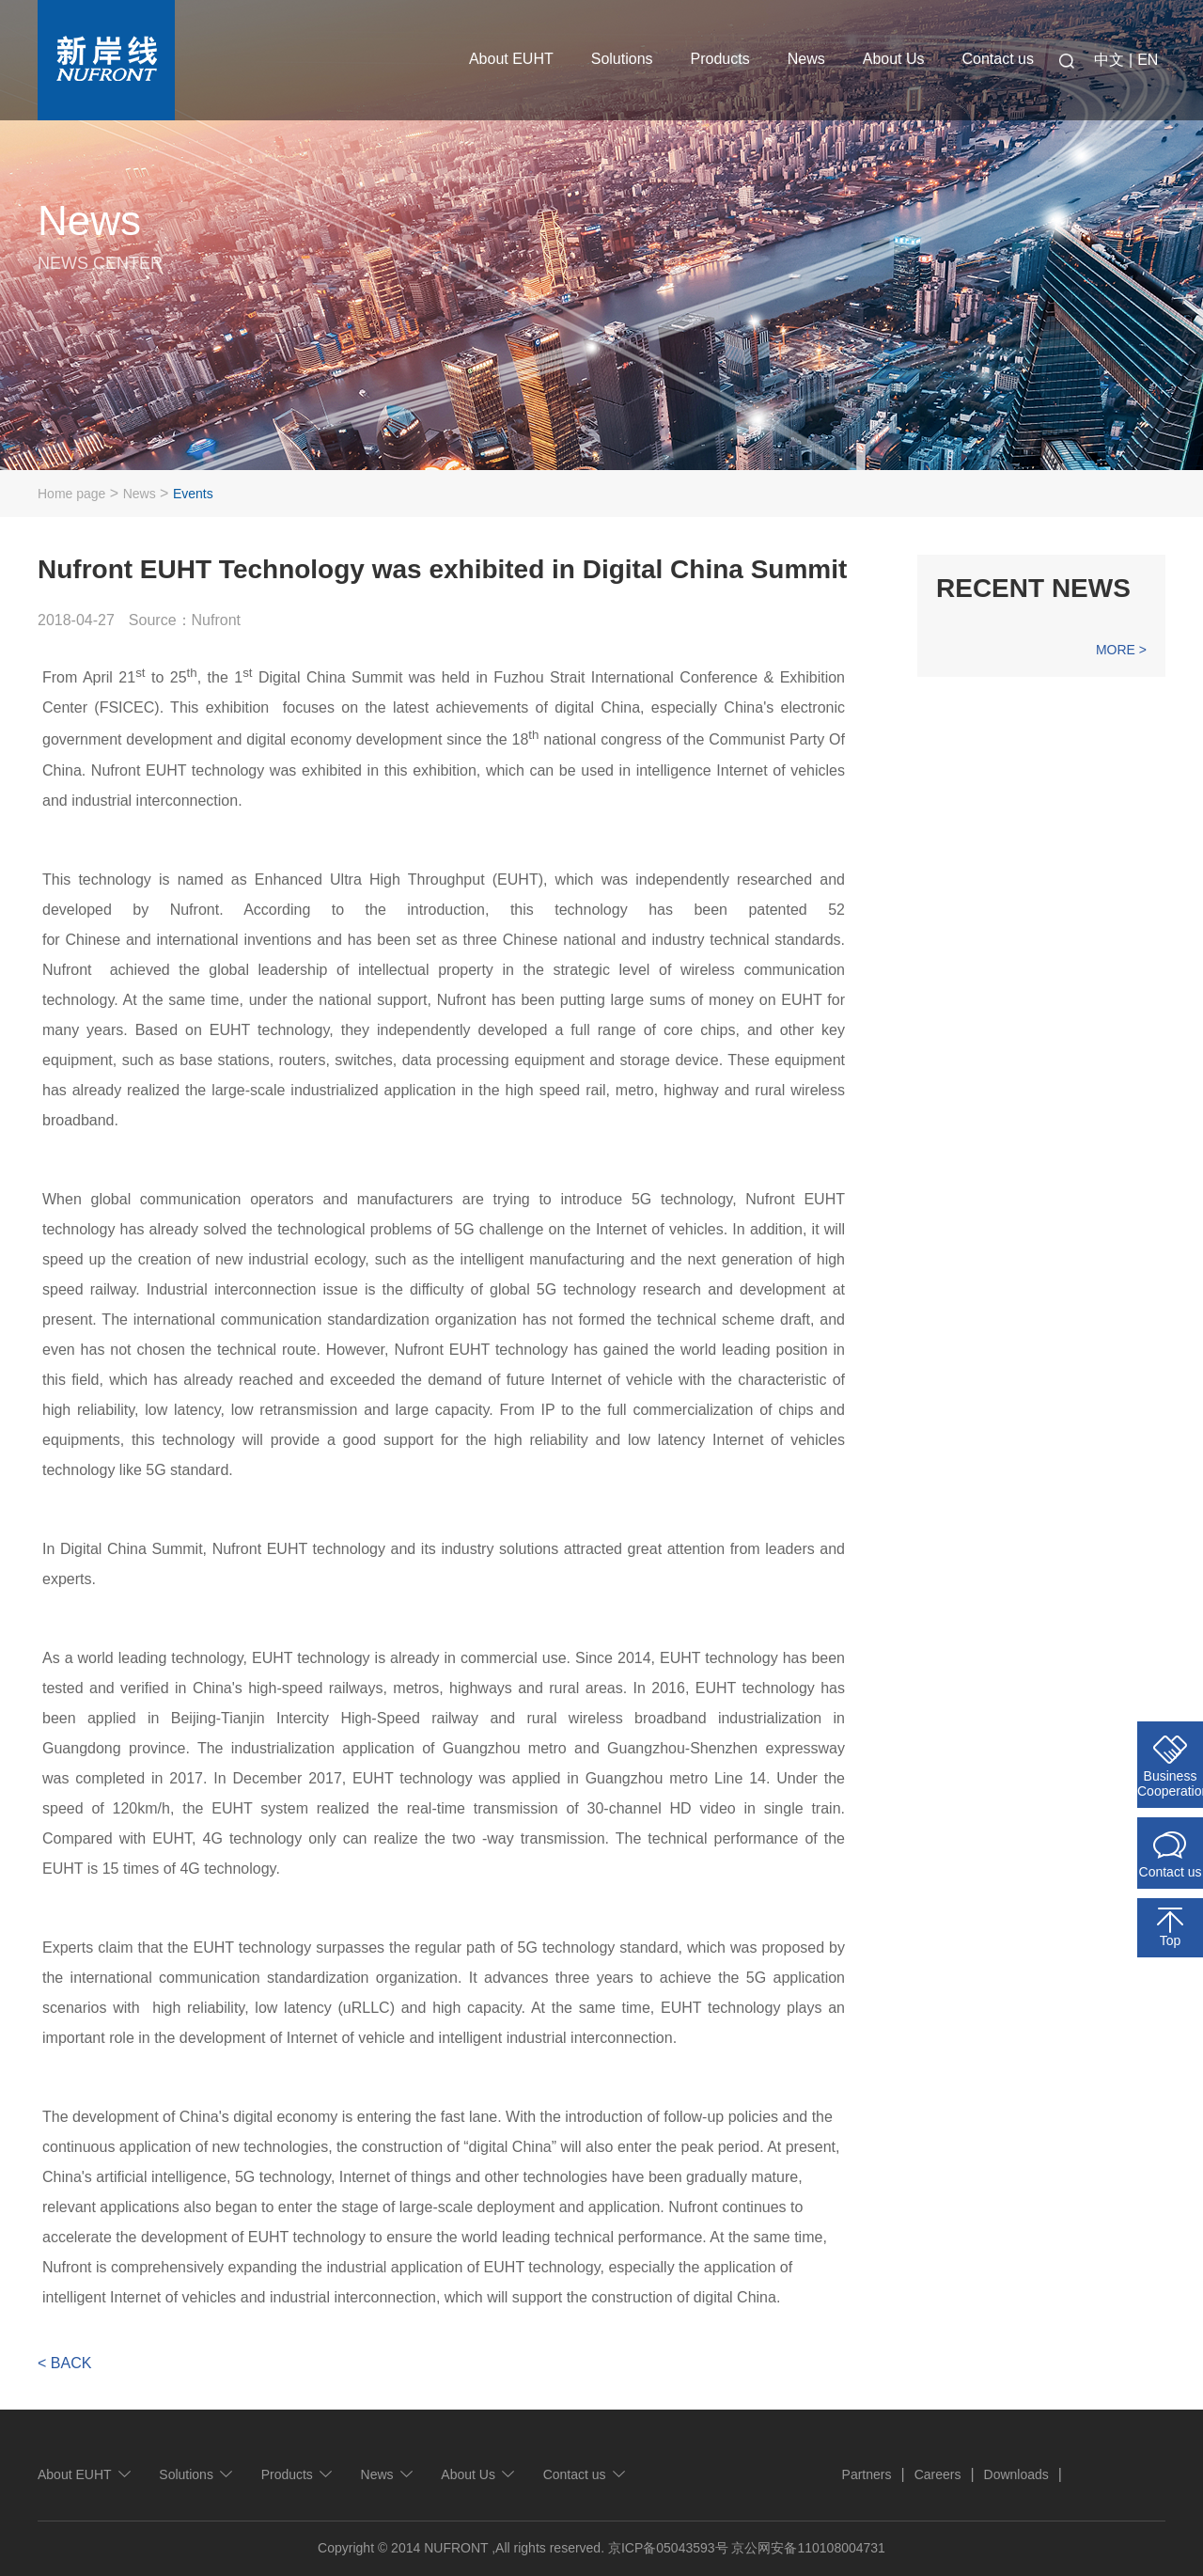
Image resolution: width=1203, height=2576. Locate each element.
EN (1147, 60)
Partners (867, 2474)
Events (193, 493)
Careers (937, 2474)
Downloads (1016, 2474)
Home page (71, 493)
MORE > (1121, 649)
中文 (1109, 60)
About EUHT (511, 59)
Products (720, 59)
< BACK (64, 2363)
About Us (894, 59)
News (806, 59)
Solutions (622, 59)
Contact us (998, 59)
